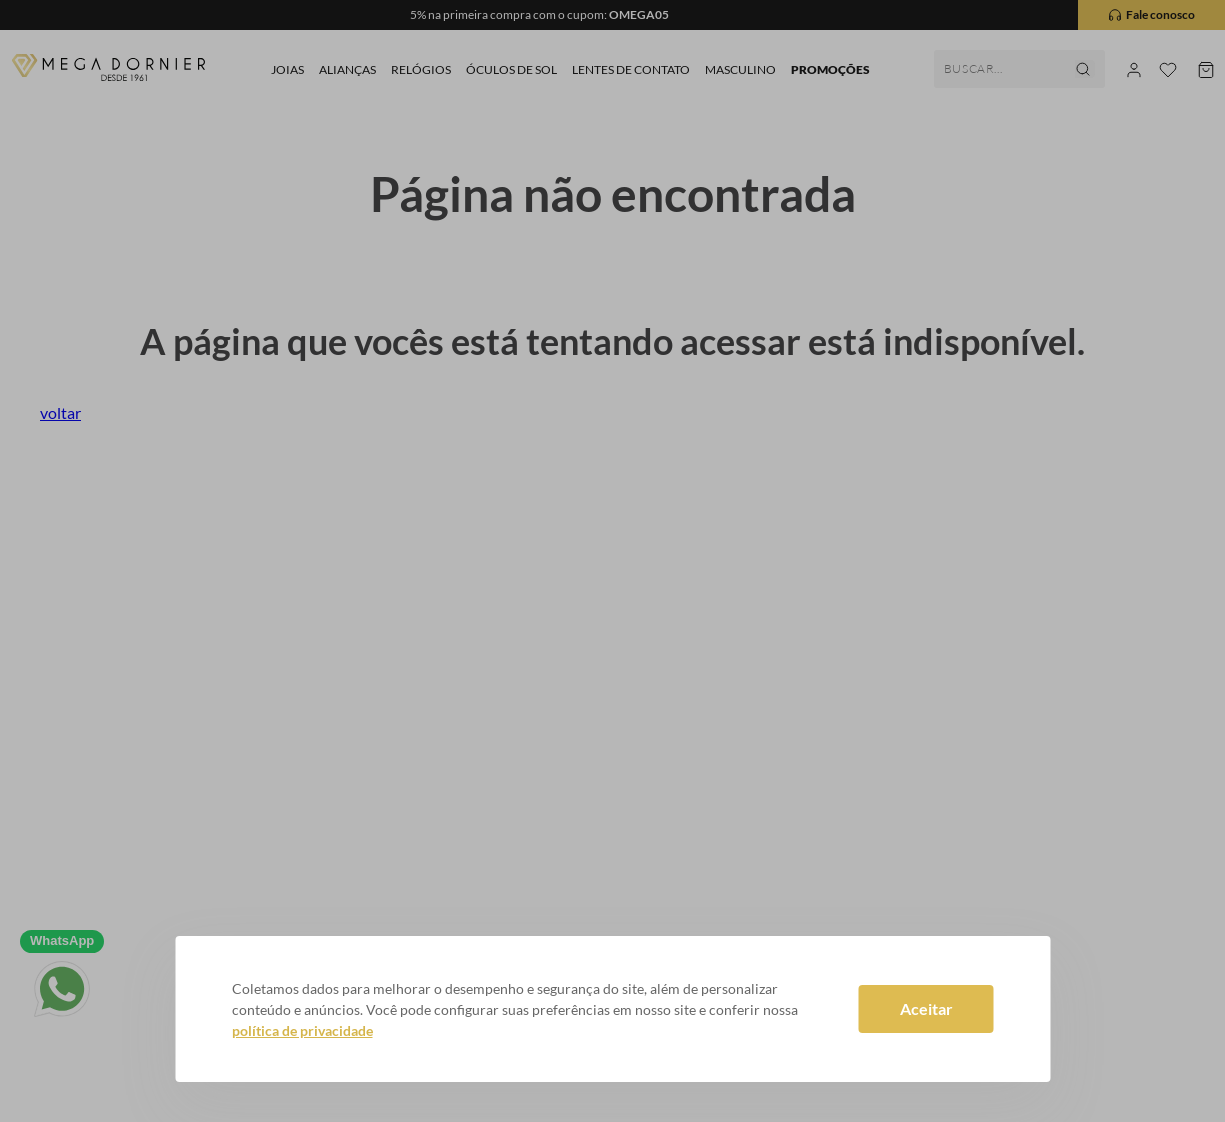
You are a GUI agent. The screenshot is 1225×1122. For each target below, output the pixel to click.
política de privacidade (302, 1030)
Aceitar (926, 1008)
